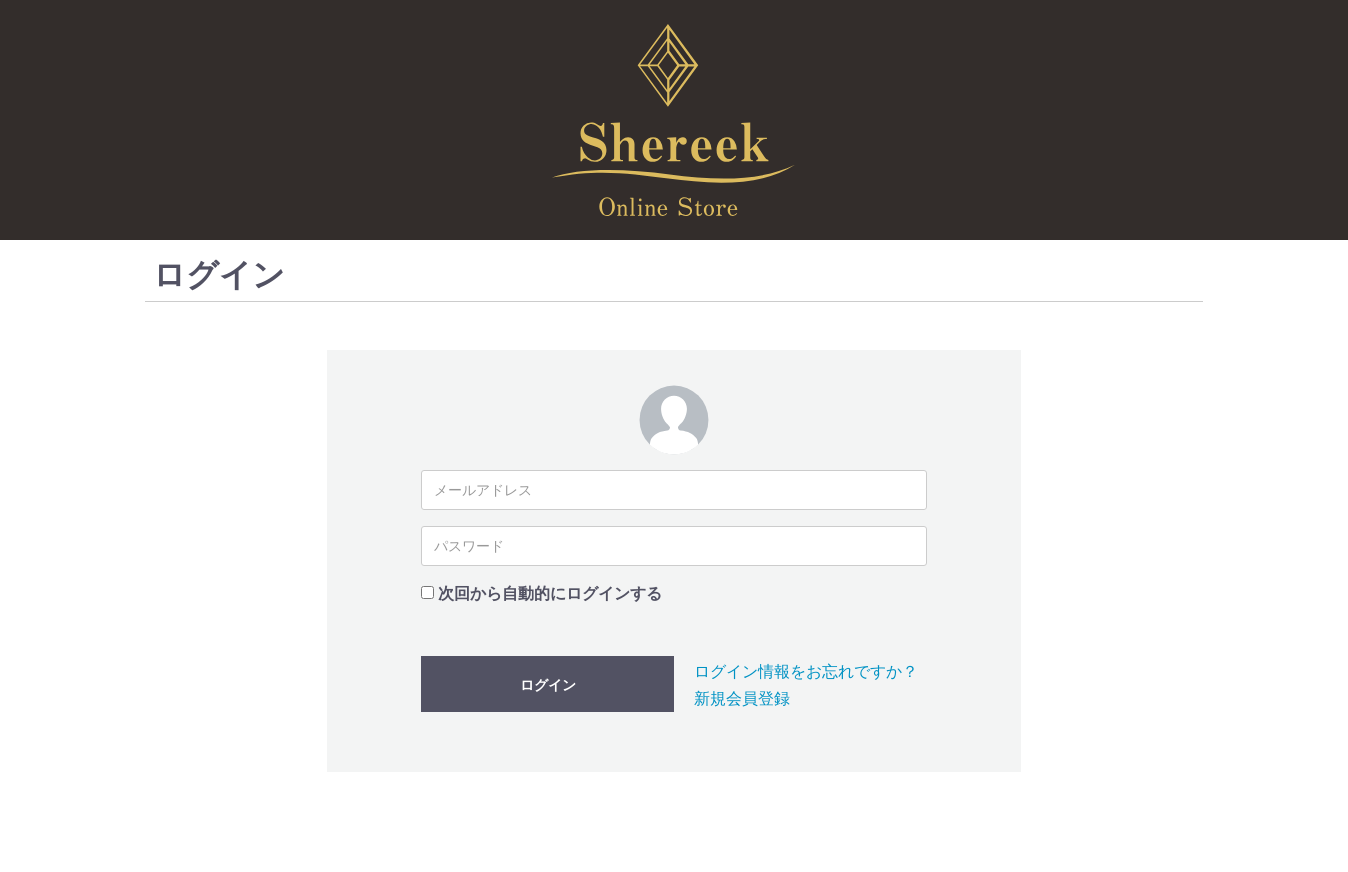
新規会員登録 (742, 698)
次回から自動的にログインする (550, 593)
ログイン (548, 685)
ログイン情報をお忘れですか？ (806, 671)
